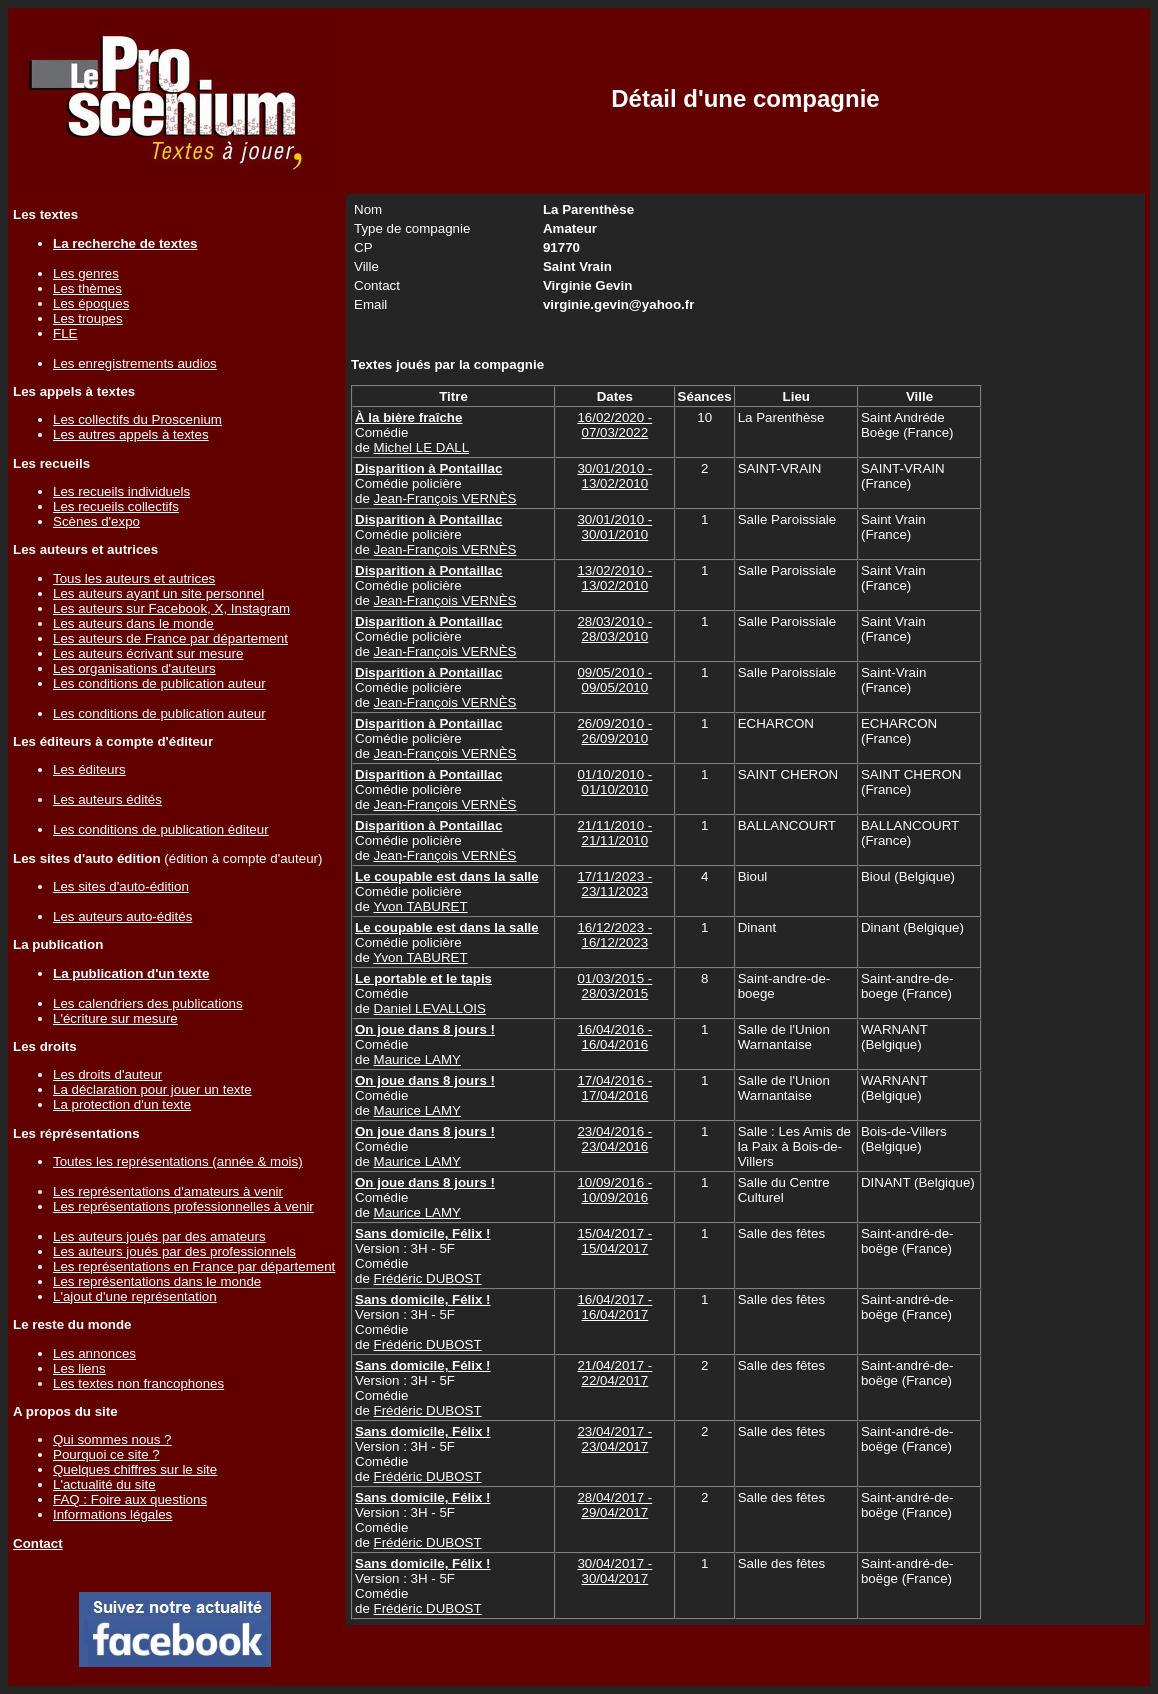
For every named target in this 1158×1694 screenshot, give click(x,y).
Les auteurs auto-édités (122, 916)
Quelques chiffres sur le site (135, 1469)
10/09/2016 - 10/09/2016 (614, 1190)
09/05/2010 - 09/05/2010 (614, 680)
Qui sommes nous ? (112, 1439)
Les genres (86, 273)
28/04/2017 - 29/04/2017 (614, 1505)
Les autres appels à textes (131, 434)
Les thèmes (87, 288)
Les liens (79, 1368)
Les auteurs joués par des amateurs (159, 1236)
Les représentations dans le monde (157, 1281)
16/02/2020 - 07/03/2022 (614, 425)
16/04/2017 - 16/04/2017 (614, 1307)
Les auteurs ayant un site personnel (158, 593)
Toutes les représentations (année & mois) (178, 1161)
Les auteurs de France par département (170, 638)
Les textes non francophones (138, 1383)
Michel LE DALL (422, 447)
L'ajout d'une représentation (135, 1296)
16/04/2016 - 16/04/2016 (614, 1037)
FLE (65, 333)
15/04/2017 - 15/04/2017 (614, 1241)
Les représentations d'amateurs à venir (168, 1191)
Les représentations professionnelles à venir (183, 1206)
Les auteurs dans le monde (133, 623)
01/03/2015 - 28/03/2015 (614, 986)
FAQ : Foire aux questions (130, 1499)
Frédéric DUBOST (428, 1278)
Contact (38, 1543)
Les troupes (88, 318)
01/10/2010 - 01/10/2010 (614, 782)
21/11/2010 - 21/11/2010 (614, 833)
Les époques (91, 303)
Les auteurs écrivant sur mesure (148, 653)
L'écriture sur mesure (115, 1018)
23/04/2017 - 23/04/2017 (614, 1439)
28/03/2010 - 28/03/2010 (614, 629)
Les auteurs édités (107, 799)
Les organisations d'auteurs (134, 668)
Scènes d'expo (96, 521)
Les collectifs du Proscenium (137, 419)
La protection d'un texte (122, 1104)
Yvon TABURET (420, 906)
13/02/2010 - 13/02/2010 (614, 578)
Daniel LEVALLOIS (430, 1008)
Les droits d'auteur (107, 1074)
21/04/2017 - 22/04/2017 (614, 1373)
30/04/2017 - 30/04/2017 (614, 1571)
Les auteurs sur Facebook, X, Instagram (171, 608)
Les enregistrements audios (135, 363)
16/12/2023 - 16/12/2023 (614, 935)
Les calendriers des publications (148, 1003)
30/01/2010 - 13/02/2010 (614, 476)
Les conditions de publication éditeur (161, 829)
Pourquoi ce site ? (106, 1454)
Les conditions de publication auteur (159, 683)
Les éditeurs (89, 769)
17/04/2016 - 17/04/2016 (614, 1088)
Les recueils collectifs (116, 506)
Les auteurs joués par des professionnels (174, 1251)
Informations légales (112, 1514)
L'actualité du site (104, 1484)
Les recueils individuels (121, 491)
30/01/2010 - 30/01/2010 (614, 527)
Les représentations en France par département (194, 1266)
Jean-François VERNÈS (445, 498)
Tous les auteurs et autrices (134, 578)
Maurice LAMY (417, 1059)
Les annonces (94, 1353)
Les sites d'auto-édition (121, 886)
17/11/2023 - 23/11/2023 (614, 884)
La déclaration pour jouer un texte (152, 1089)
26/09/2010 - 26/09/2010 (614, 731)
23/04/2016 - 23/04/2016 (614, 1139)
